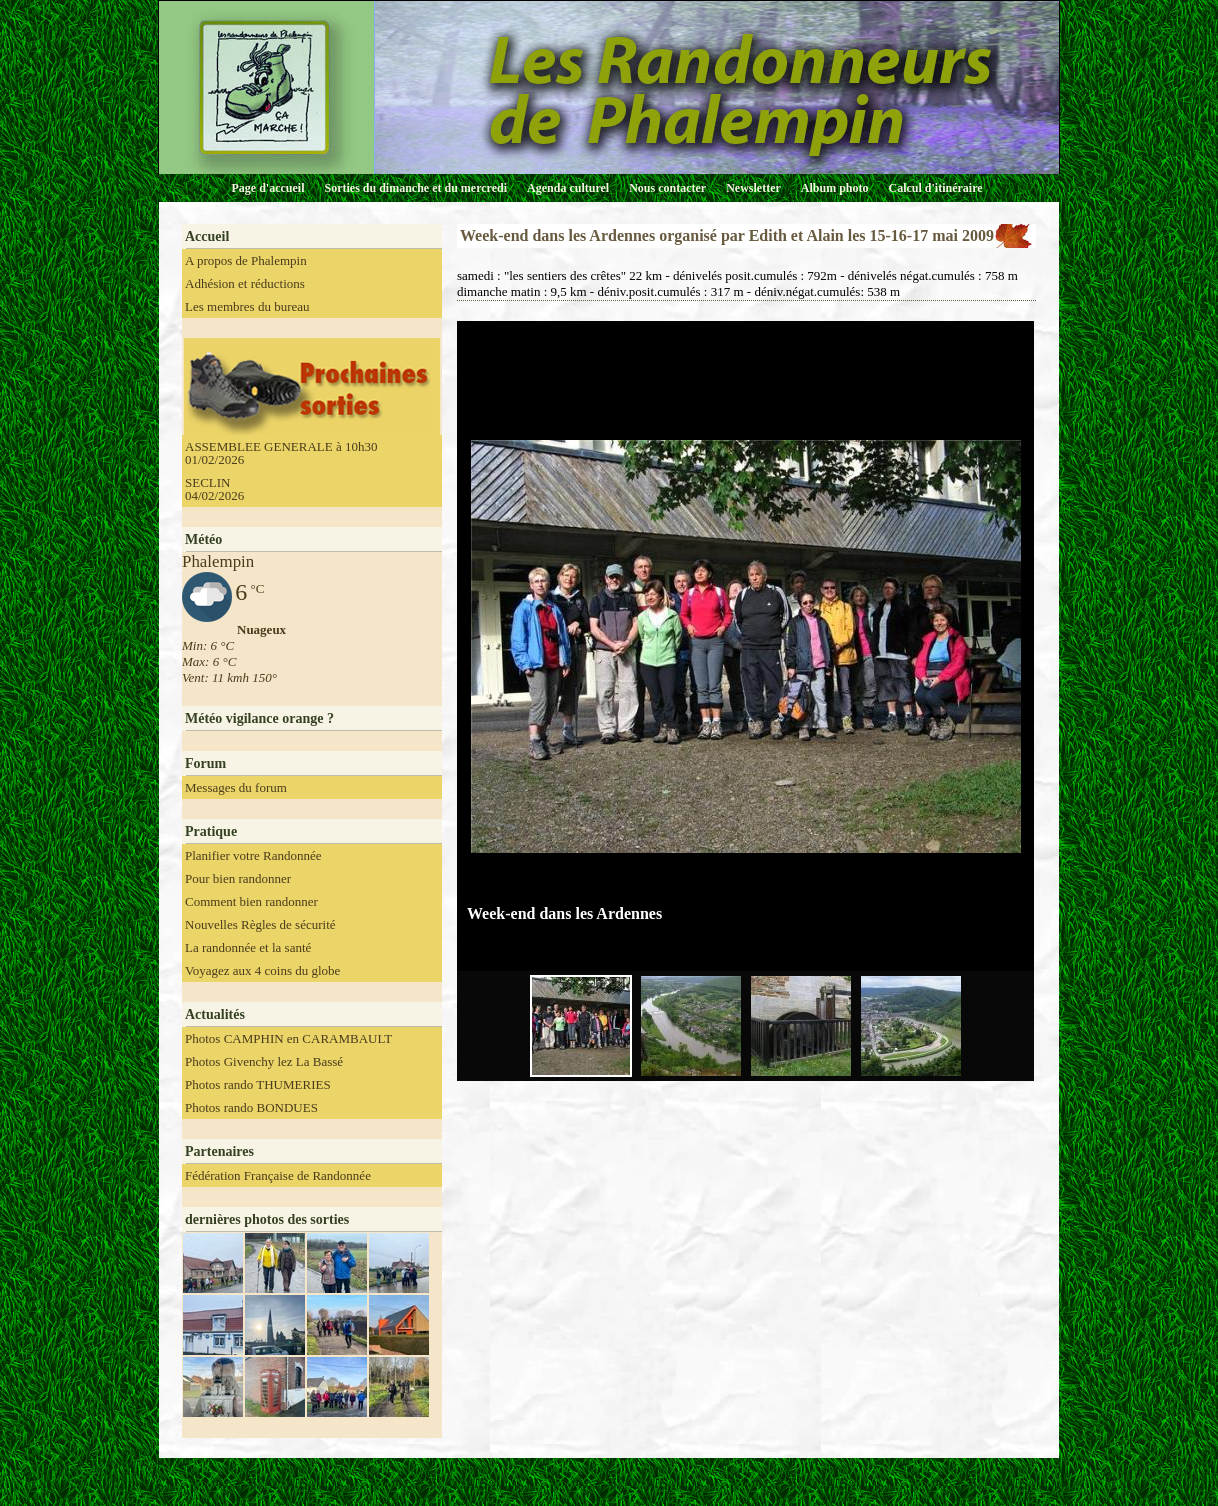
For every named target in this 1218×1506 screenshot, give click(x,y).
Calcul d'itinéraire (935, 188)
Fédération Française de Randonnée (278, 1175)
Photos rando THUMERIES (258, 1084)
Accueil (207, 236)
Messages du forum (236, 787)
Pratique (211, 831)
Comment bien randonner (251, 901)
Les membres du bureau (247, 306)
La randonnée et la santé (248, 947)
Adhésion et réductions (245, 283)
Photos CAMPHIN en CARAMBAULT (288, 1038)
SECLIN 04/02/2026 (214, 489)
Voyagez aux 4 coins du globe (262, 970)
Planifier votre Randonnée (253, 855)
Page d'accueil (268, 188)
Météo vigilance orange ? (259, 718)
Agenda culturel (568, 188)
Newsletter (753, 188)
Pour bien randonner (238, 878)
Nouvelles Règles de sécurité (260, 924)
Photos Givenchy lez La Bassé (264, 1061)
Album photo (835, 188)
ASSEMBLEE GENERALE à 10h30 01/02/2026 (281, 453)
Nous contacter (667, 188)
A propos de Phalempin (246, 260)
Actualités (215, 1014)
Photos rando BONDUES (251, 1107)
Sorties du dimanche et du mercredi (415, 188)
